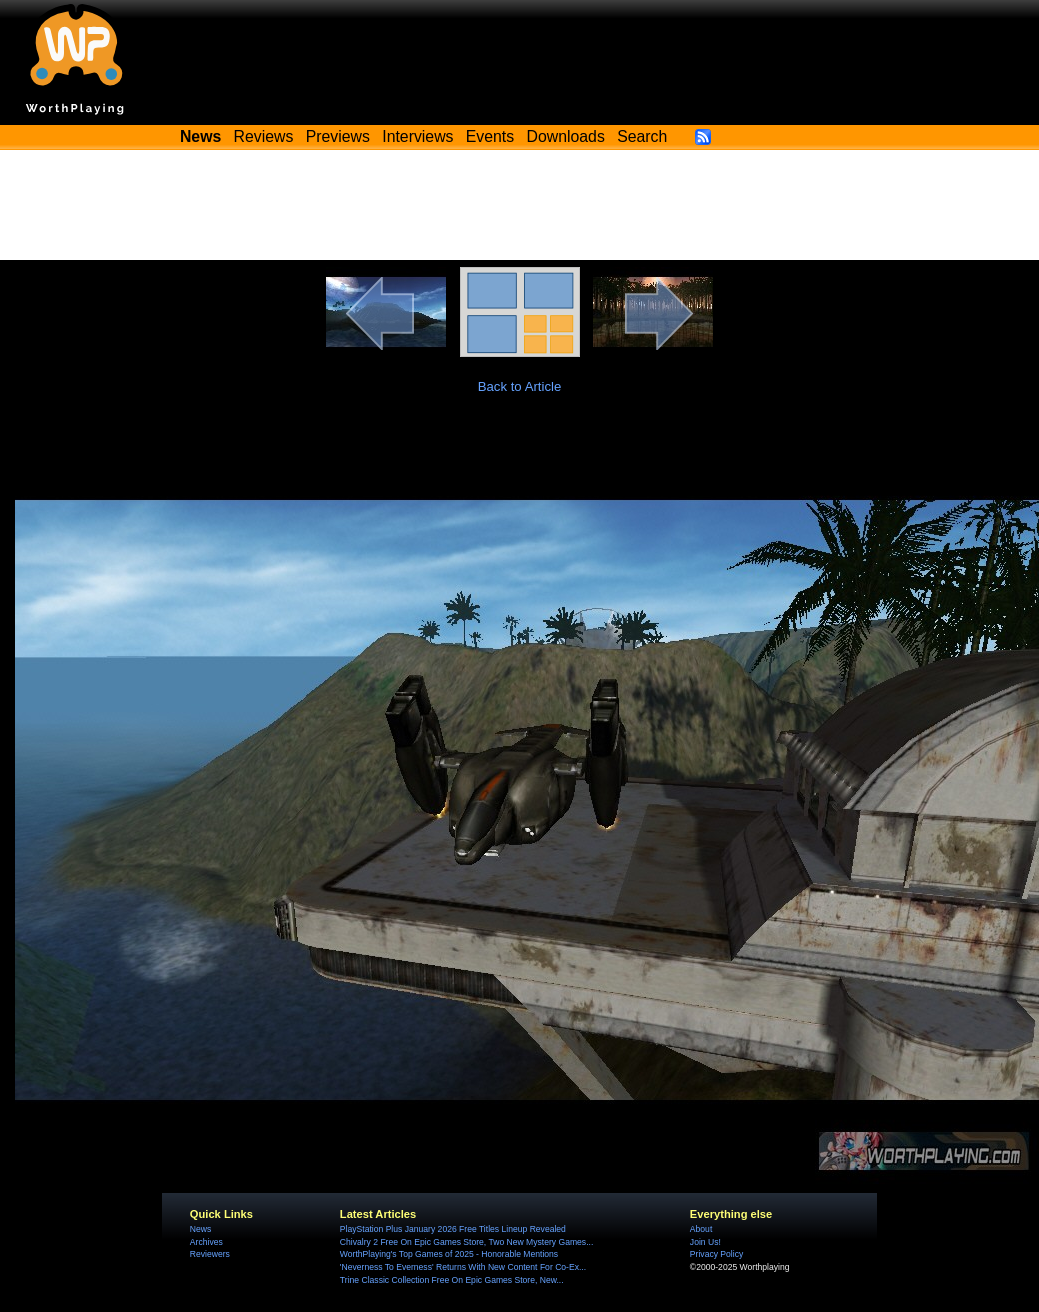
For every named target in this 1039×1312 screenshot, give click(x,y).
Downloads (566, 136)
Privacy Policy (716, 1254)
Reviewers (210, 1254)
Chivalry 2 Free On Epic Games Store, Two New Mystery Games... (466, 1242)
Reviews (264, 136)
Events (490, 136)
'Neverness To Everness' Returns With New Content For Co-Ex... (463, 1267)
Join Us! (705, 1242)
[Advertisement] (520, 205)
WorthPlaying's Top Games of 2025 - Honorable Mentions (449, 1254)
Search (642, 136)
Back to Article (520, 386)
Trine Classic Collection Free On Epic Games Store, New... (452, 1280)
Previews (338, 136)
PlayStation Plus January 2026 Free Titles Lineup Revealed (453, 1229)
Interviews (417, 136)
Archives (206, 1242)
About (701, 1229)
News (200, 1229)
